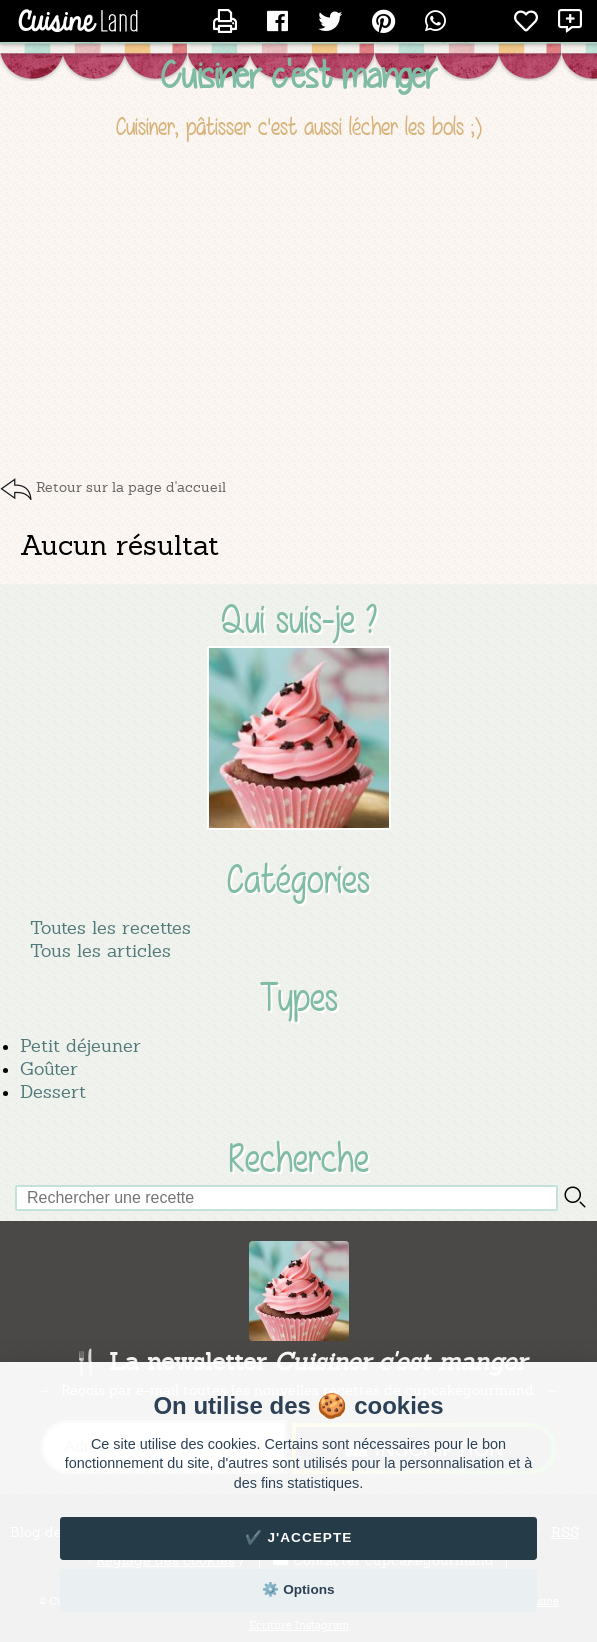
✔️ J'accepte (299, 1537)
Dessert (53, 1091)
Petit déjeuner (80, 1045)
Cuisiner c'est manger (299, 75)
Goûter (49, 1068)
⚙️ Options (298, 1589)
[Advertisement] (298, 308)
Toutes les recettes (110, 927)
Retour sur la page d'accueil (131, 487)
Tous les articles (100, 950)
